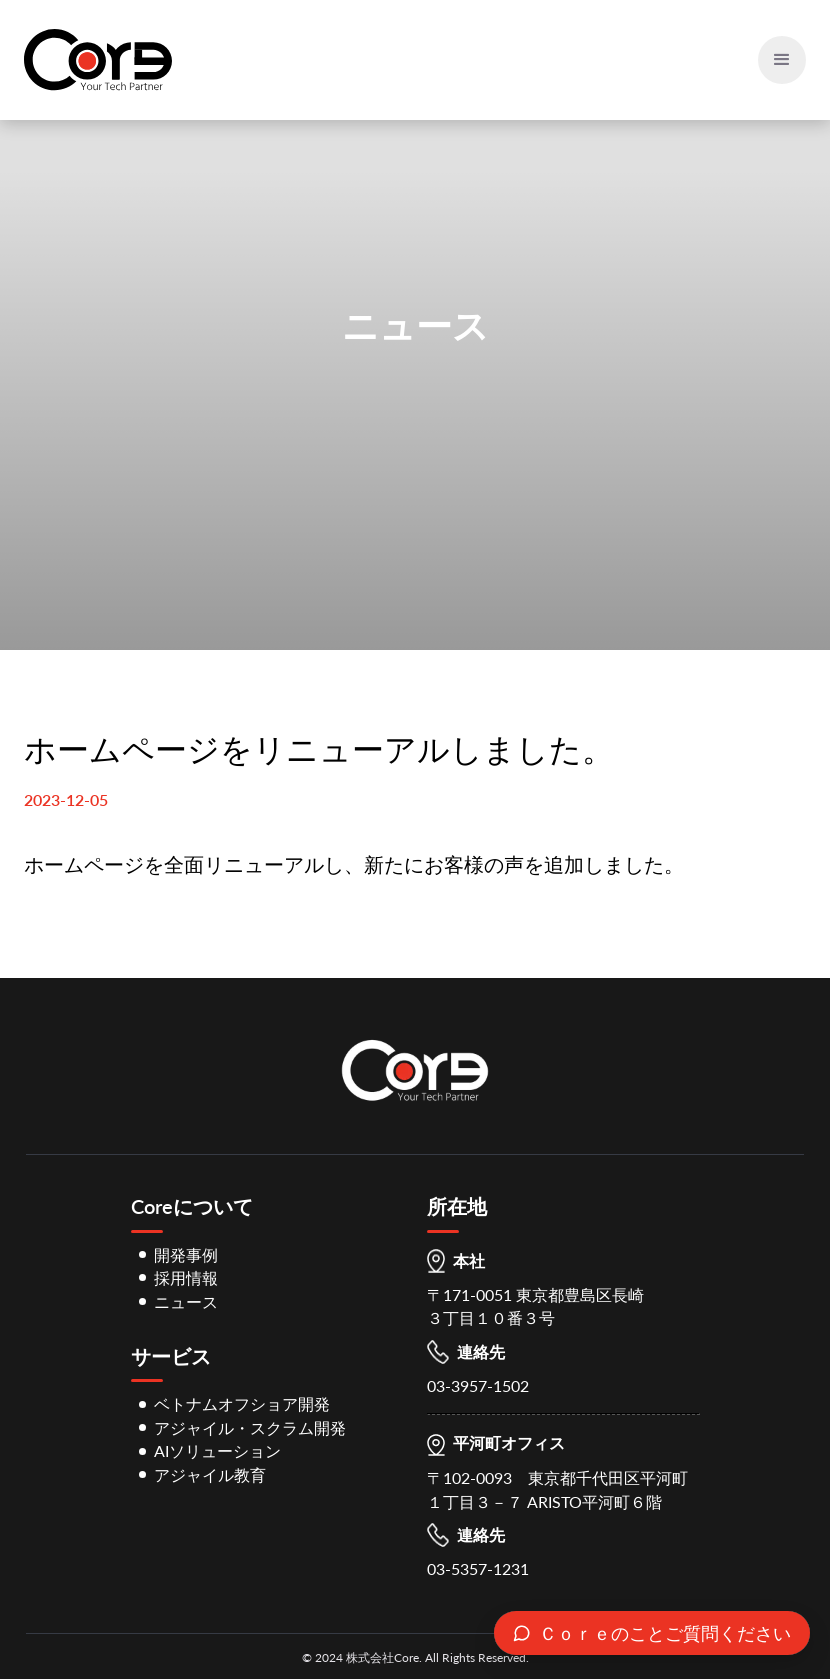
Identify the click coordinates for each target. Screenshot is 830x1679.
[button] (782, 60)
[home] (98, 60)
